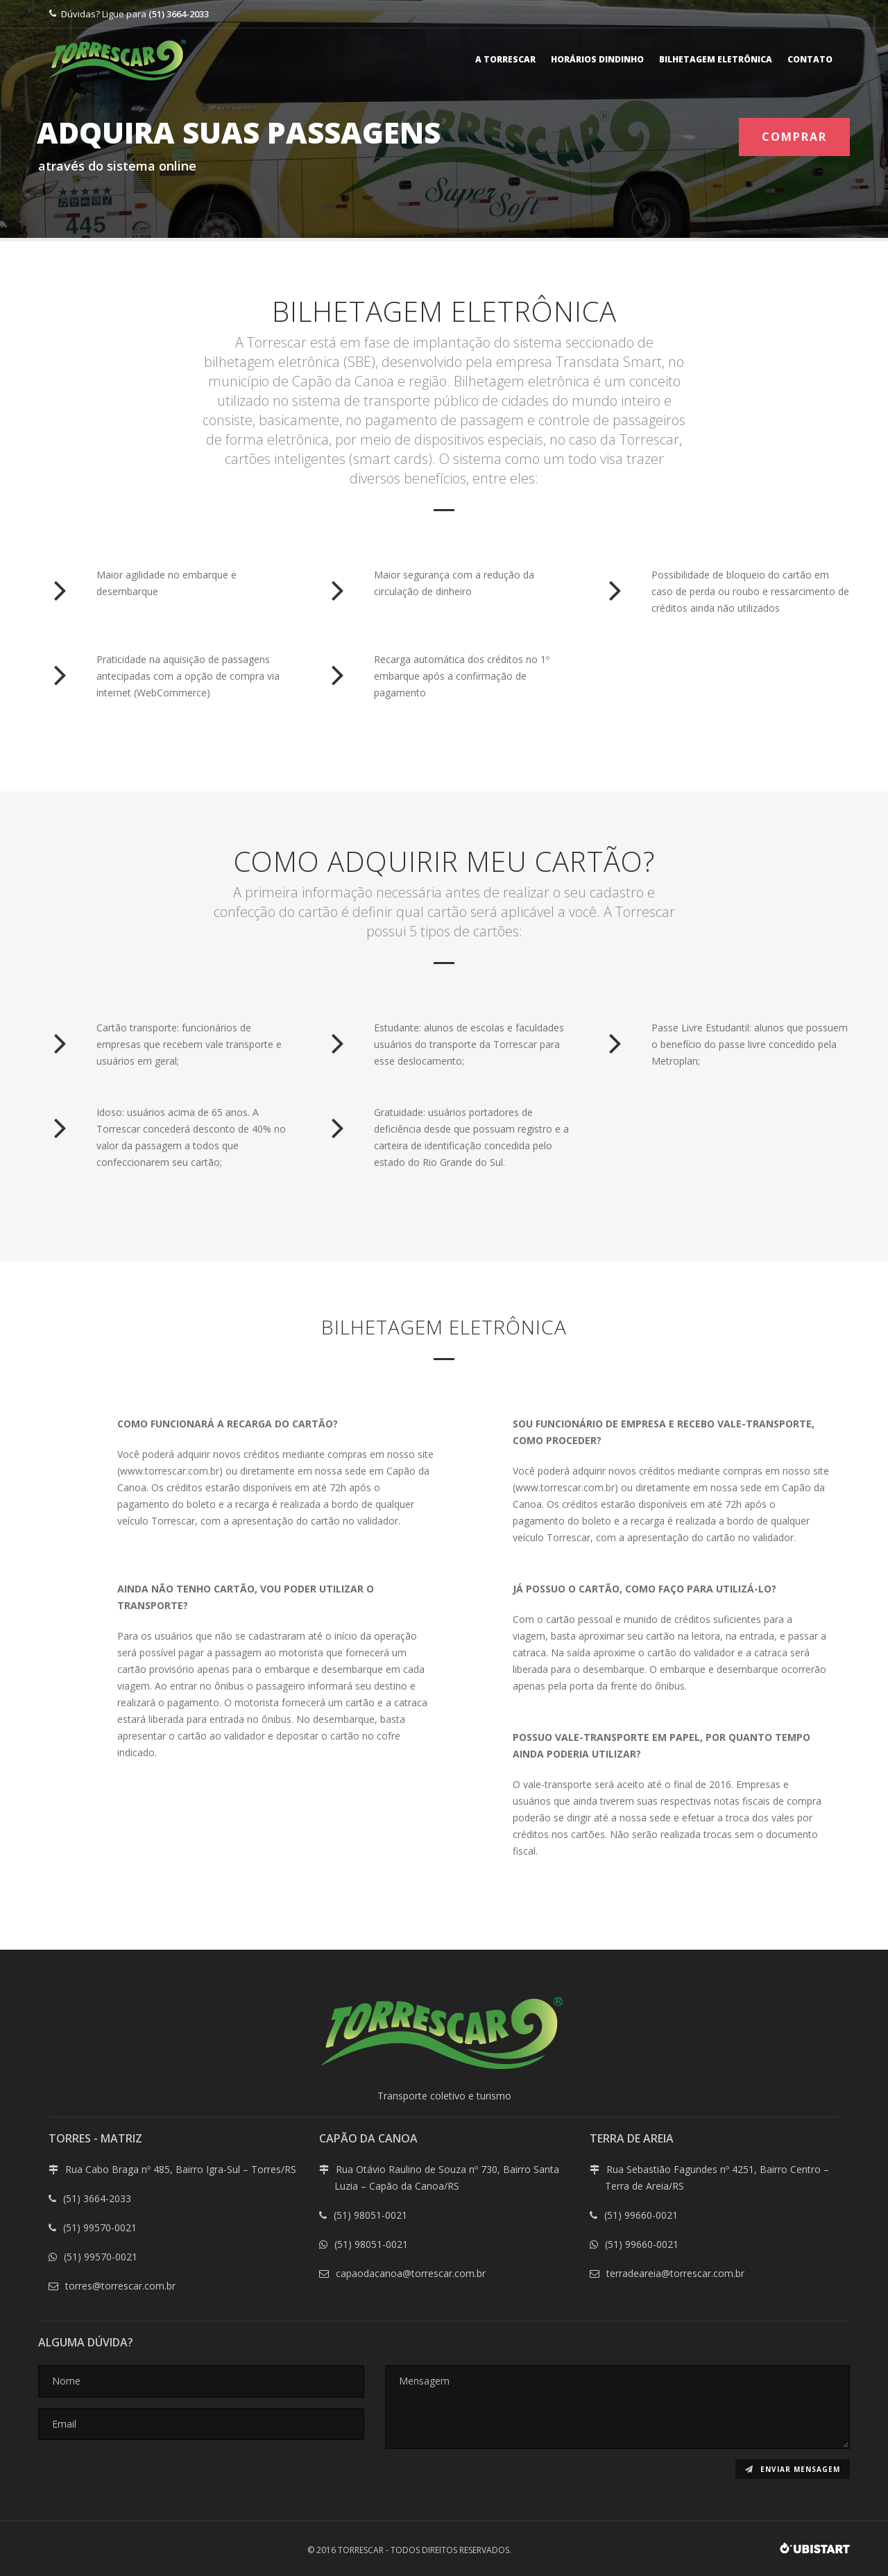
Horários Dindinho (597, 59)
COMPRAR (794, 136)
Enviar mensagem (792, 2469)
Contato (809, 59)
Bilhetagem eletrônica (715, 59)
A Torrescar (505, 59)
